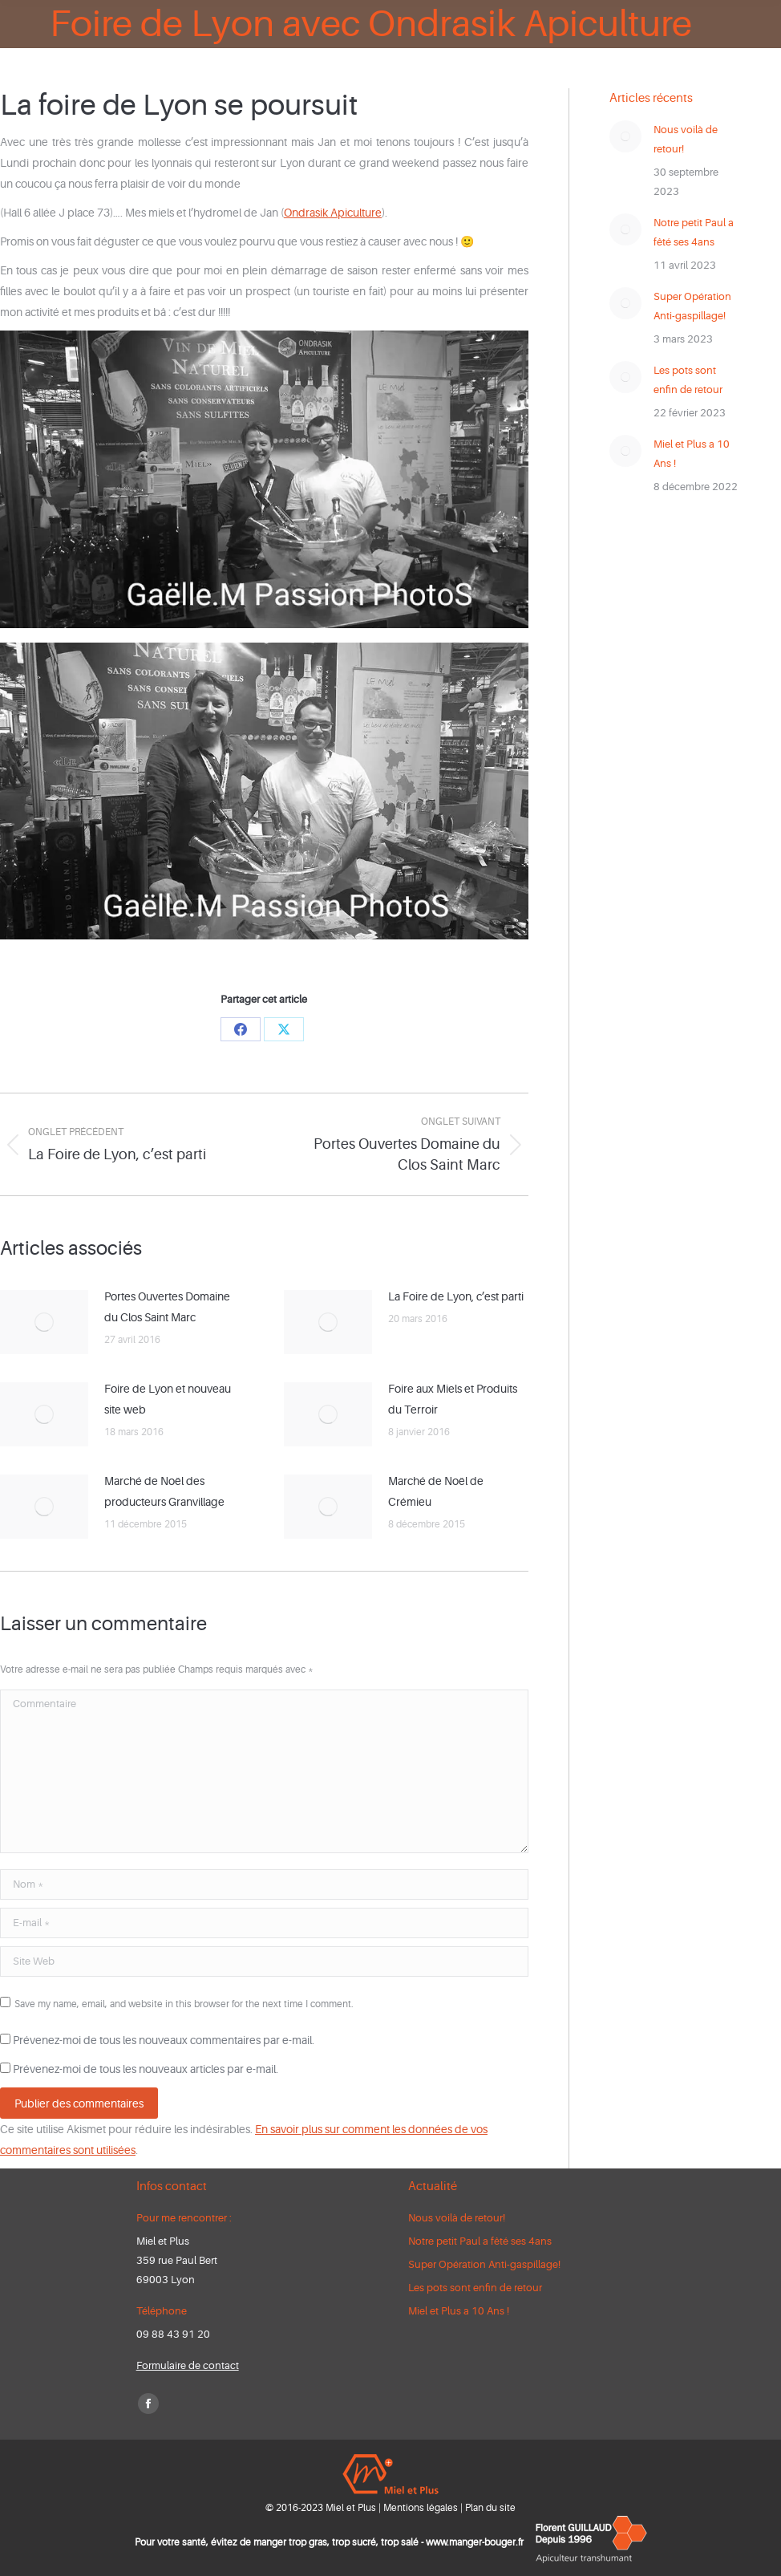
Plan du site (490, 2507)
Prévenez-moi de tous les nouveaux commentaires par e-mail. (163, 2040)
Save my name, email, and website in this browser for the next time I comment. (184, 2004)
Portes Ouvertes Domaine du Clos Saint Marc (167, 1307)
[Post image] (44, 1322)
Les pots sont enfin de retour (688, 380)
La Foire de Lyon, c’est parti (456, 1296)
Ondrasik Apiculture (333, 212)
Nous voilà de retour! (686, 139)
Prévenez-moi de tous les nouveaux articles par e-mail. (145, 2069)
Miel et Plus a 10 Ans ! (692, 453)
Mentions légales (420, 2507)
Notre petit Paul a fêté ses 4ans (694, 232)
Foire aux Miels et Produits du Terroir (452, 1399)
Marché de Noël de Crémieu (436, 1491)
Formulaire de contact (187, 2365)
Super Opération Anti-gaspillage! (692, 306)
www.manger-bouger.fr (475, 2542)
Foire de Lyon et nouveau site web (167, 1399)
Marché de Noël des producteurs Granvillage (164, 1491)
